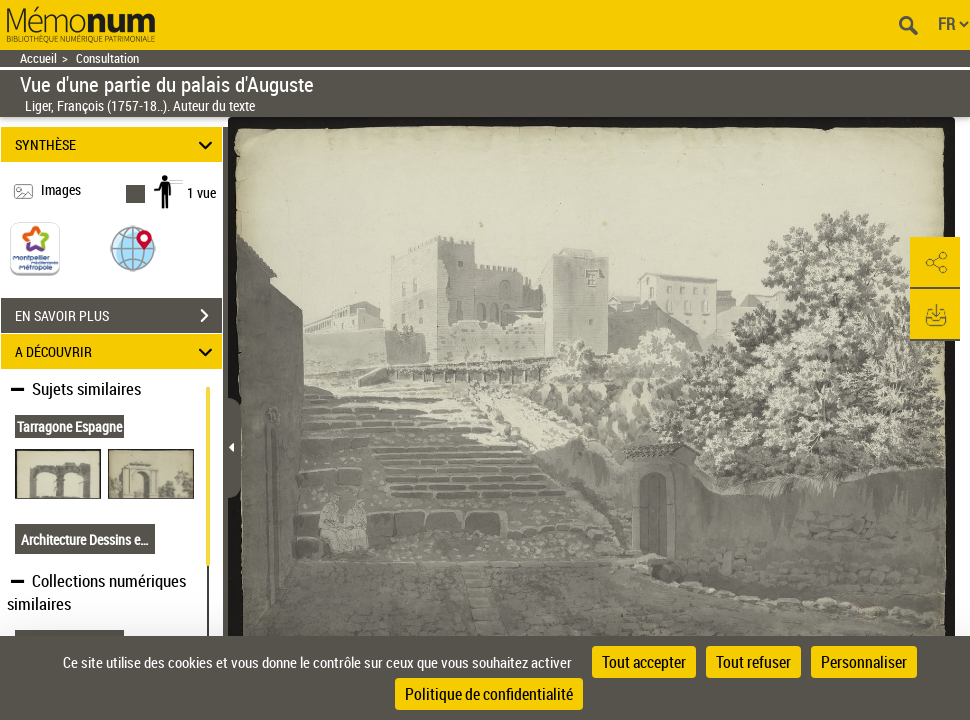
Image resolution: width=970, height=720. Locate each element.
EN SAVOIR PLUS (118, 316)
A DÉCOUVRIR (116, 351)
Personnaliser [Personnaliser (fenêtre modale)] (864, 662)
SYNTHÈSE (116, 144)
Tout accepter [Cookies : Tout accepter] (644, 662)
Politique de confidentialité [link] (489, 694)
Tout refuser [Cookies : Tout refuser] (753, 662)
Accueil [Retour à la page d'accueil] (38, 58)
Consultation (107, 58)
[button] (133, 247)
